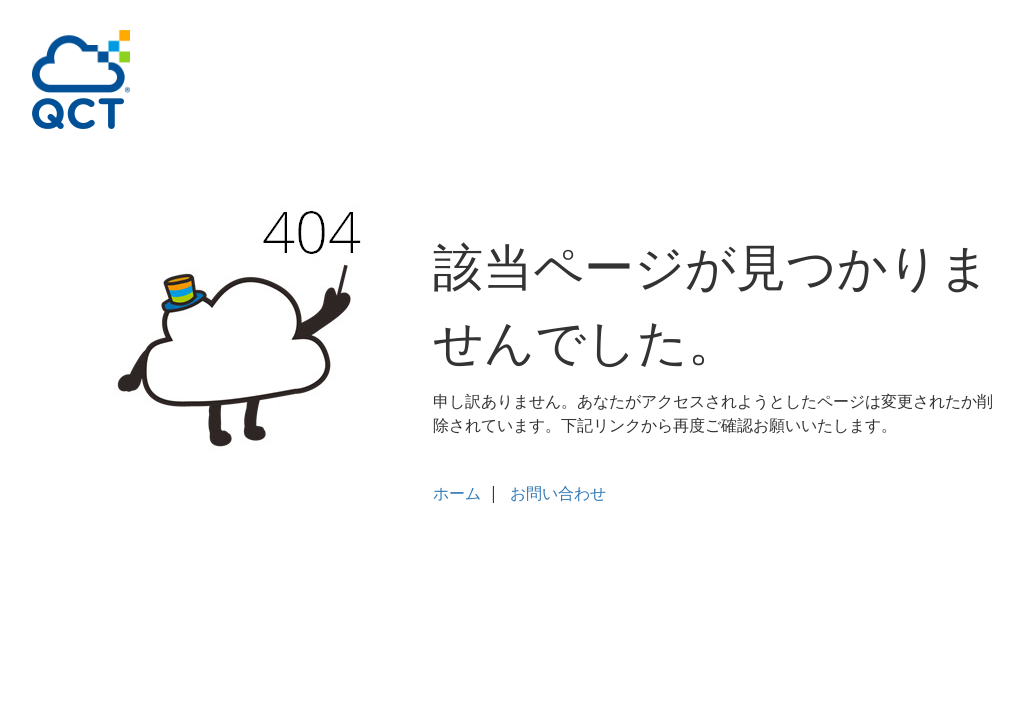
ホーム (457, 493)
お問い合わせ (558, 493)
